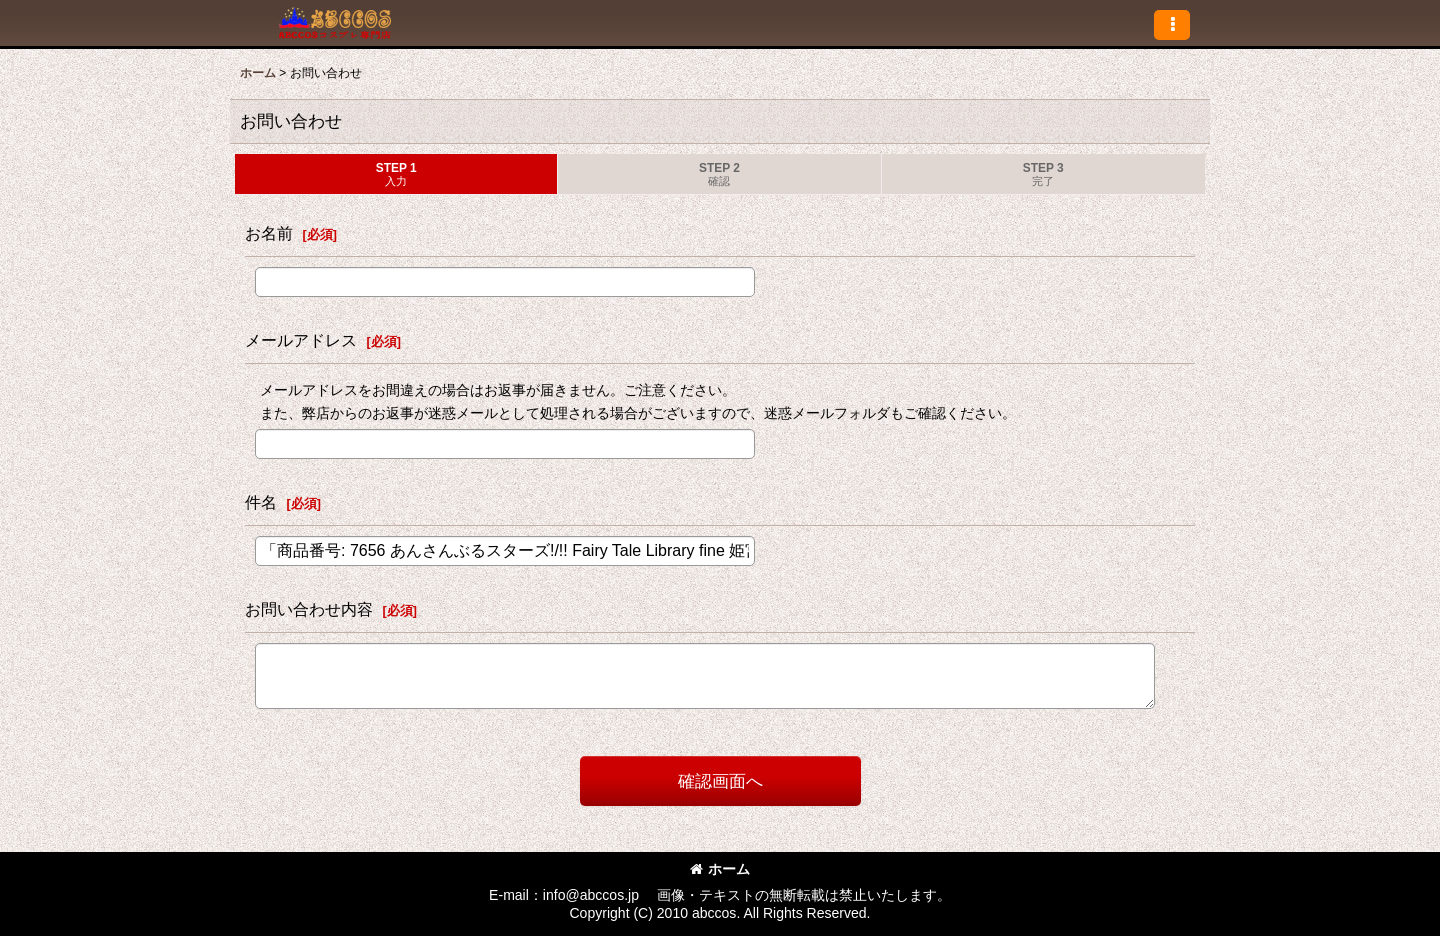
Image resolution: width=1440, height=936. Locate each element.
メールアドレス (301, 340)
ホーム (720, 869)
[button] (1172, 25)
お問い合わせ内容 (309, 609)
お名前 (269, 233)
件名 (261, 502)
